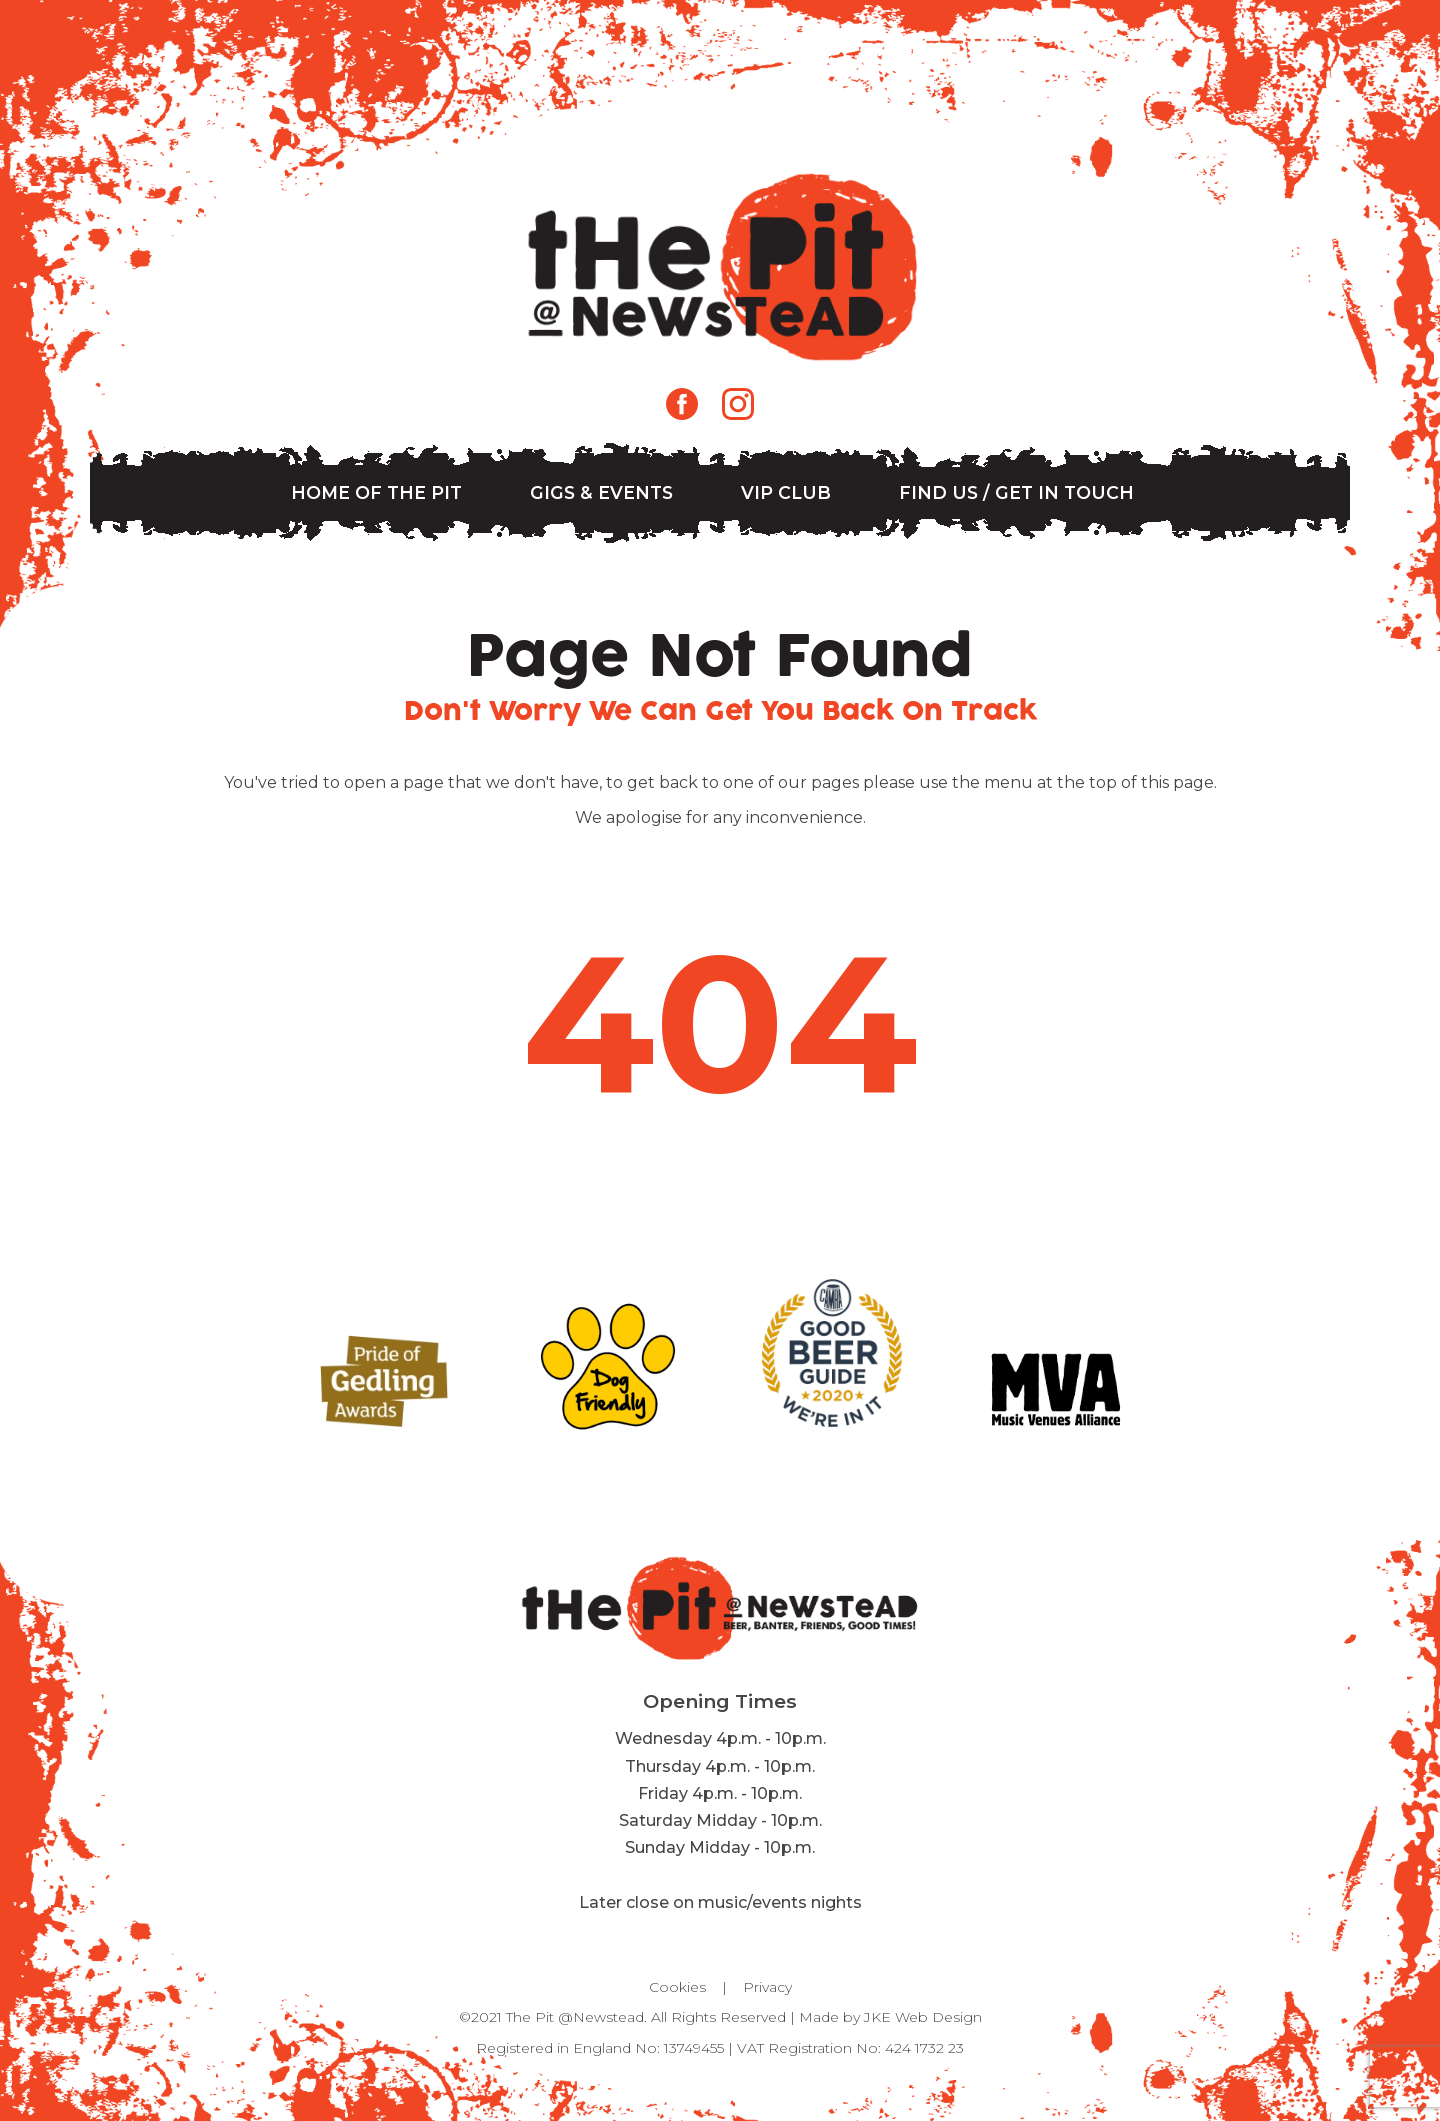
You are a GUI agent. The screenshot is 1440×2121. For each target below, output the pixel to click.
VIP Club (786, 492)
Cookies (677, 1987)
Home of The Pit (376, 492)
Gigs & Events (601, 492)
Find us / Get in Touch (1016, 492)
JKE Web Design (923, 2017)
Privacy (767, 1987)
